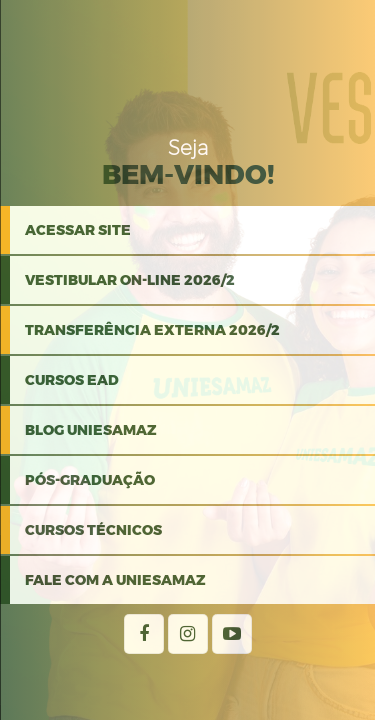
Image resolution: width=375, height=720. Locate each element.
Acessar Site (78, 230)
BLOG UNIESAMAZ (91, 430)
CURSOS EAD (72, 380)
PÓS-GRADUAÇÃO (90, 480)
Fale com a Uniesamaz (115, 580)
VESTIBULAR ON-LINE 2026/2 (130, 280)
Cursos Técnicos (93, 530)
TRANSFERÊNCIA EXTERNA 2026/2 (152, 330)
